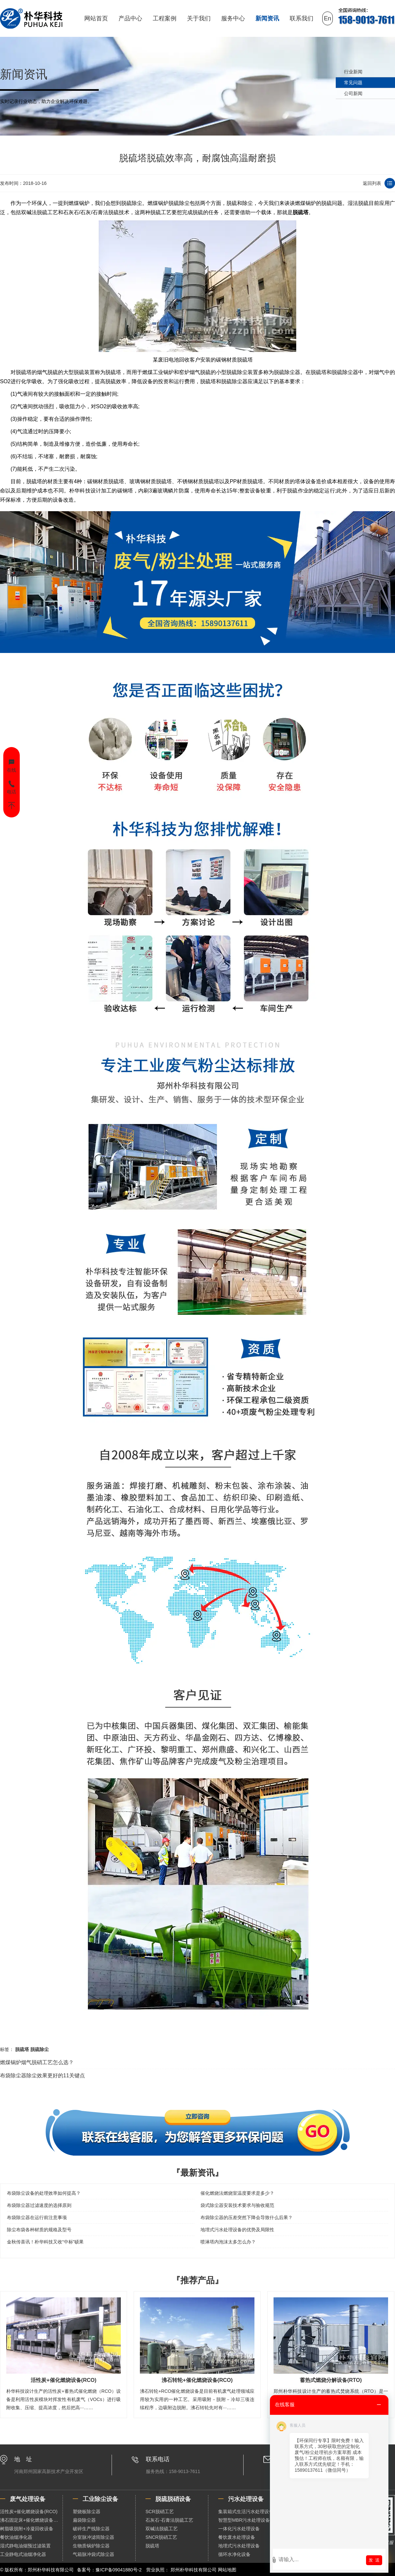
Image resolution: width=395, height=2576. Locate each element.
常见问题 (353, 82)
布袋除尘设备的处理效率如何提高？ (44, 2193)
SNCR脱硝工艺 (161, 2537)
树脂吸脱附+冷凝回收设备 (26, 2528)
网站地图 (227, 2569)
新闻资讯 (267, 18)
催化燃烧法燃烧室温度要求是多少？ (237, 2193)
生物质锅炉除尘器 (91, 2545)
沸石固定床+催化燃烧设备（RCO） (31, 2520)
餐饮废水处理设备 (236, 2537)
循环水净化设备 (234, 2554)
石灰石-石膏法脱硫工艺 (169, 2520)
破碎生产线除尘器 (91, 2528)
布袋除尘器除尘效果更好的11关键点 (42, 2075)
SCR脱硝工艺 (159, 2511)
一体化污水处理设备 (239, 2528)
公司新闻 (353, 93)
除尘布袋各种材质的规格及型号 (39, 2229)
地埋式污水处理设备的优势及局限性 (237, 2229)
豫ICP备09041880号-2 (118, 2569)
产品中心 (130, 18)
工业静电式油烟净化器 (23, 2554)
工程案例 (164, 18)
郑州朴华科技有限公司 (193, 2569)
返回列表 (372, 183)
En (327, 18)
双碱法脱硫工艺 (161, 2528)
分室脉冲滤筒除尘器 (93, 2537)
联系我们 (301, 18)
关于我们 (199, 18)
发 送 (374, 2560)
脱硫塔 (300, 212)
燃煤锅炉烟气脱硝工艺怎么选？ (37, 2062)
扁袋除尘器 (84, 2520)
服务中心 (233, 18)
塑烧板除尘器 (86, 2511)
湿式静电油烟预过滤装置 (25, 2545)
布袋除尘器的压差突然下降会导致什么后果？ (246, 2217)
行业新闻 (353, 71)
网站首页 (96, 18)
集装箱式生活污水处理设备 (246, 2511)
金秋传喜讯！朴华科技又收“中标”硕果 (45, 2241)
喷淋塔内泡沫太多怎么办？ (228, 2241)
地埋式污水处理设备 (239, 2545)
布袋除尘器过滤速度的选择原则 (39, 2205)
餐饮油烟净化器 (16, 2537)
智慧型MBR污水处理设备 (244, 2520)
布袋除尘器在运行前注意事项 (37, 2217)
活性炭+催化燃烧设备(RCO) (29, 2511)
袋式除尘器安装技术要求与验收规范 (237, 2205)
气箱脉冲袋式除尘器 (93, 2554)
